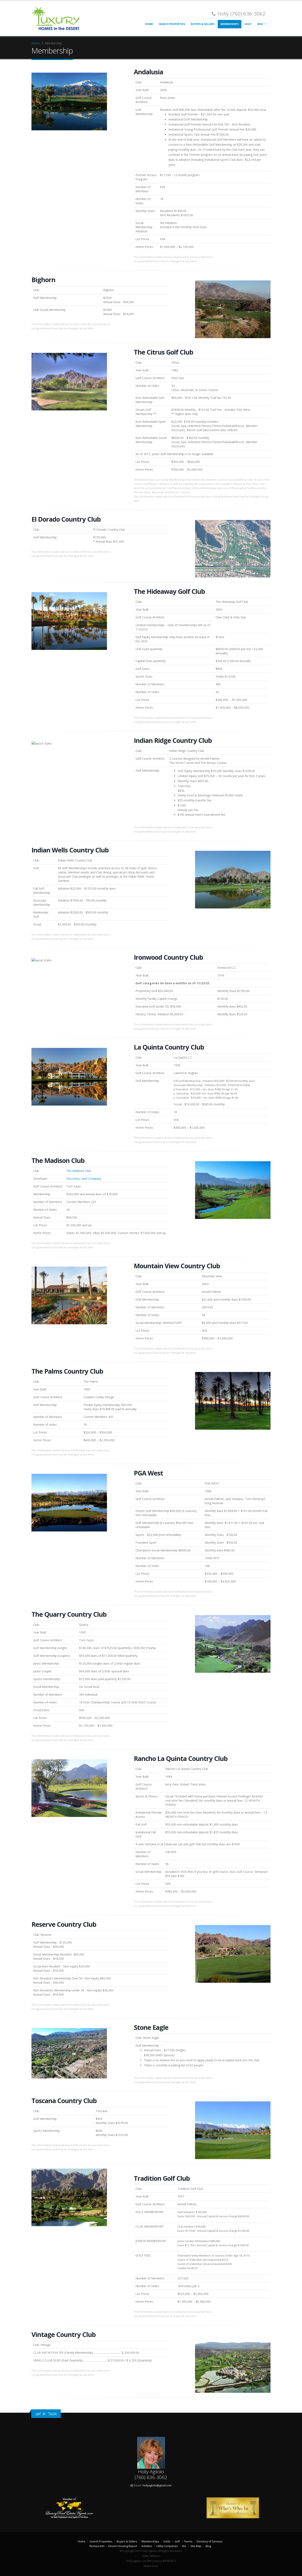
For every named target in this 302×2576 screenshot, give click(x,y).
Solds (167, 2541)
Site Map (195, 2546)
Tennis (188, 2541)
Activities (146, 2546)
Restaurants (97, 2546)
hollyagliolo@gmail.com (157, 2485)
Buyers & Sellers (203, 24)
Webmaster (151, 2566)
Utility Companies (167, 2546)
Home (149, 24)
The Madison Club (78, 1171)
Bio (184, 2546)
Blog (208, 2546)
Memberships (229, 24)
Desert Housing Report (122, 2546)
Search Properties (172, 24)
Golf (248, 24)
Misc (260, 24)
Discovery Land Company (83, 1179)
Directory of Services (210, 2541)
